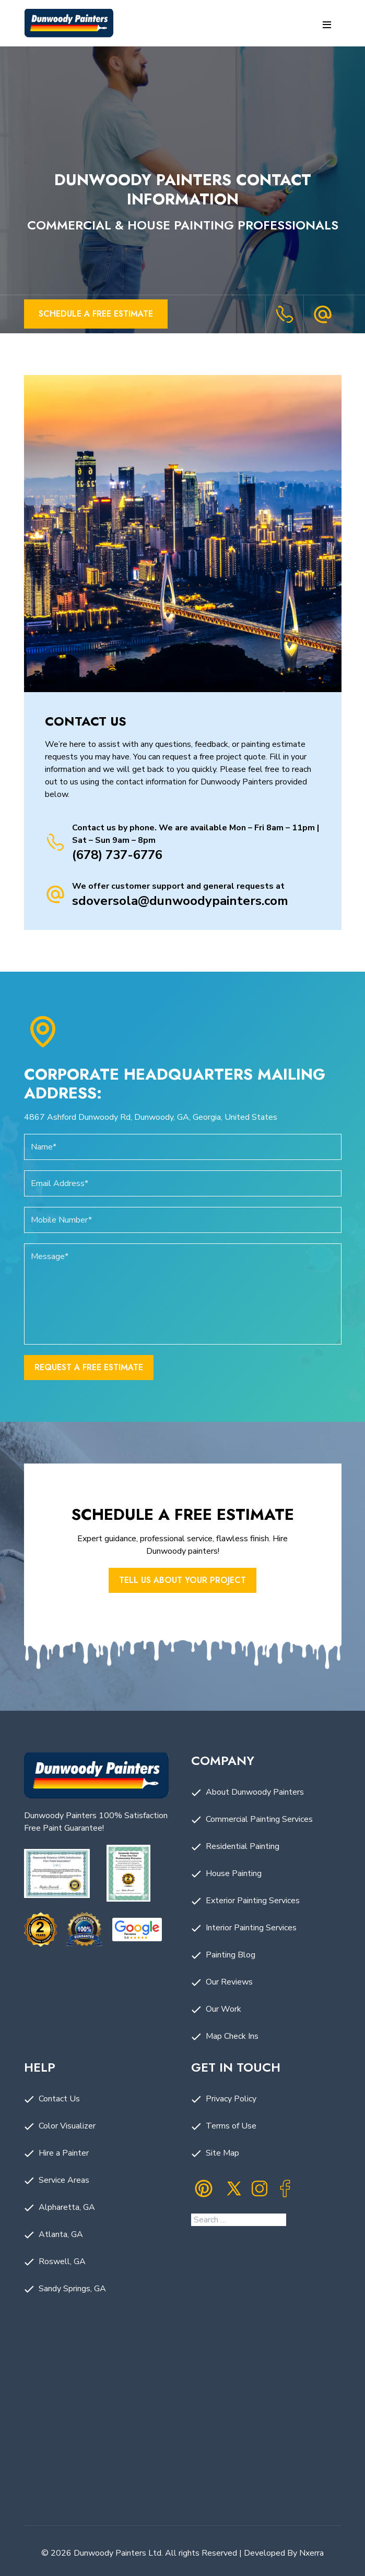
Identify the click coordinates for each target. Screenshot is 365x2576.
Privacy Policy (231, 2099)
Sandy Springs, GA (72, 2288)
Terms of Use (231, 2126)
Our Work (223, 2009)
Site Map (222, 2153)
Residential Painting (242, 1846)
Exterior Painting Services (253, 1900)
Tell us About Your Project (182, 1580)
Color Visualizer (67, 2126)
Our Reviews (229, 1982)
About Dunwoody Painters (255, 1792)
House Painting (234, 1873)
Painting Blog (230, 1955)
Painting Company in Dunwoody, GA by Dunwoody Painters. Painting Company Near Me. (183, 2434)
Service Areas (64, 2180)
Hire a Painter (64, 2153)
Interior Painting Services (251, 1927)
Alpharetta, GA (67, 2207)
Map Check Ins (232, 2036)
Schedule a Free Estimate (96, 314)
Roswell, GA (62, 2261)
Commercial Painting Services (259, 1819)
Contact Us (59, 2099)
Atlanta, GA (61, 2234)
